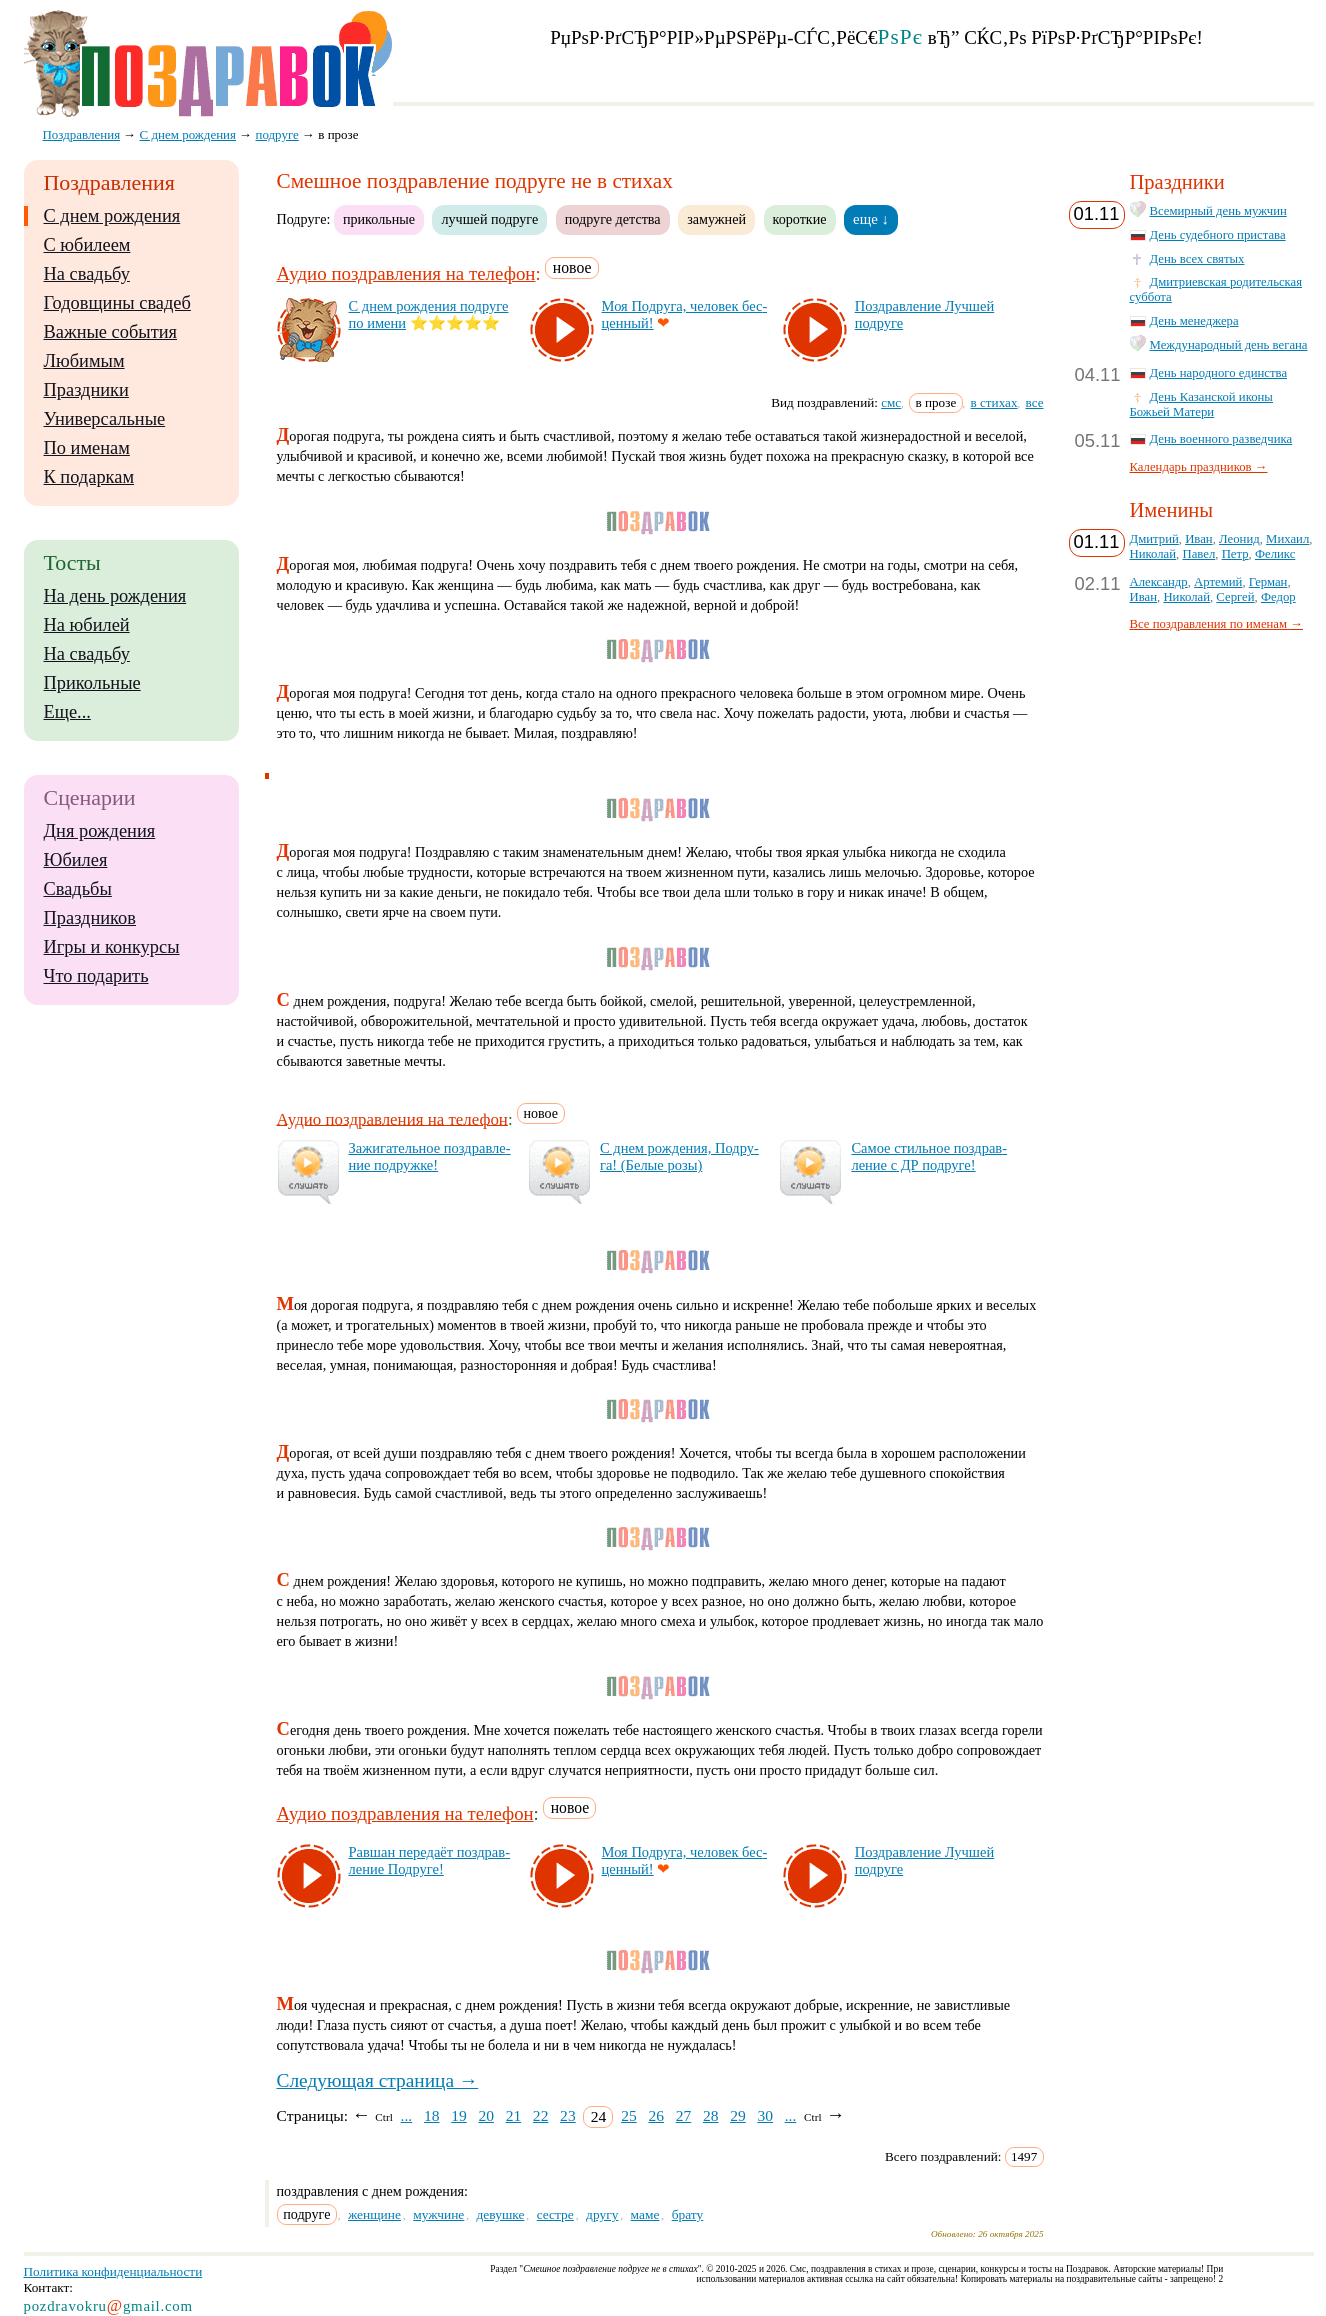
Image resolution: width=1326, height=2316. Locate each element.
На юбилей (87, 625)
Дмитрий (1154, 539)
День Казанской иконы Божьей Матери (1201, 404)
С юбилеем (87, 245)
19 (459, 2115)
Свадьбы (78, 889)
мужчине (438, 2214)
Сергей (1235, 597)
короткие (800, 219)
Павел (1198, 554)
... (407, 2115)
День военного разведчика (1221, 439)
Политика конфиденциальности (113, 2271)
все (1035, 402)
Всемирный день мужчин (1218, 211)
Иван (1199, 539)
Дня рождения (100, 831)
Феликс (1275, 554)
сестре (555, 2214)
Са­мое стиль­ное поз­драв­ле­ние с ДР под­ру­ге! (929, 1156)
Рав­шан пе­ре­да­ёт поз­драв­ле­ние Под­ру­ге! (429, 1860)
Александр (1159, 582)
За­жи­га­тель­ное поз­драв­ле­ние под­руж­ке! (430, 1156)
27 (684, 2115)
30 (765, 2115)
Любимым (84, 361)
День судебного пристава (1218, 235)
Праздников (90, 918)
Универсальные (105, 419)
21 (514, 2115)
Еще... (67, 712)
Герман (1268, 582)
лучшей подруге (489, 219)
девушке (501, 2214)
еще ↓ (871, 219)
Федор (1278, 597)
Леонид (1239, 539)
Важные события (111, 332)
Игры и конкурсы (112, 947)
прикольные (379, 219)
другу (602, 2214)
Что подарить (96, 976)
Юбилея (76, 860)
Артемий (1218, 582)
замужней (716, 219)
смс (891, 402)
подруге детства (613, 219)
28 (711, 2115)
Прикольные (92, 683)
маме (645, 2214)
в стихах (994, 402)
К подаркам (89, 477)
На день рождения (115, 596)
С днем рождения (112, 216)
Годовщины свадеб (117, 303)
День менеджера (1194, 321)
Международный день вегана (1229, 345)
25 (629, 2115)
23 (568, 2115)
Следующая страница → (378, 2080)
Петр (1235, 554)
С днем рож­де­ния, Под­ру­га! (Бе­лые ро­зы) (679, 1156)
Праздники (86, 390)
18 (432, 2115)
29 (738, 2115)
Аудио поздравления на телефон (406, 273)
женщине (374, 2214)
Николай (1153, 554)
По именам (87, 448)
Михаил (1287, 539)
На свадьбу (87, 274)
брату (688, 2214)
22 (541, 2115)
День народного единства (1219, 373)
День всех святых (1197, 259)
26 (656, 2115)
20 (486, 2115)
